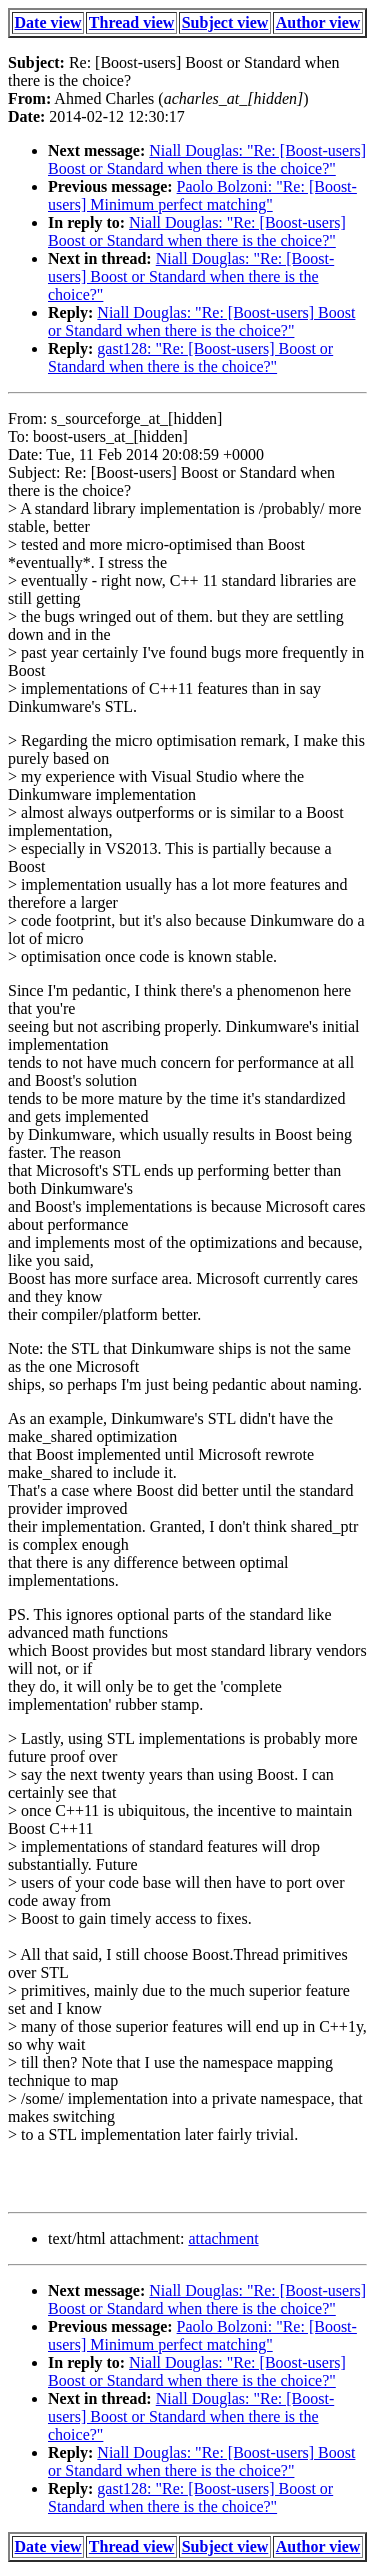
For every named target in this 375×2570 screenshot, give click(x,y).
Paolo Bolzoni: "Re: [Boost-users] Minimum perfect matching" (202, 195)
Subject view (225, 22)
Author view (318, 22)
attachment (223, 2238)
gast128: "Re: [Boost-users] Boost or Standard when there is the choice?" (190, 357)
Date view (48, 22)
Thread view (131, 22)
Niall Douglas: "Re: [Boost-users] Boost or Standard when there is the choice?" (207, 159)
